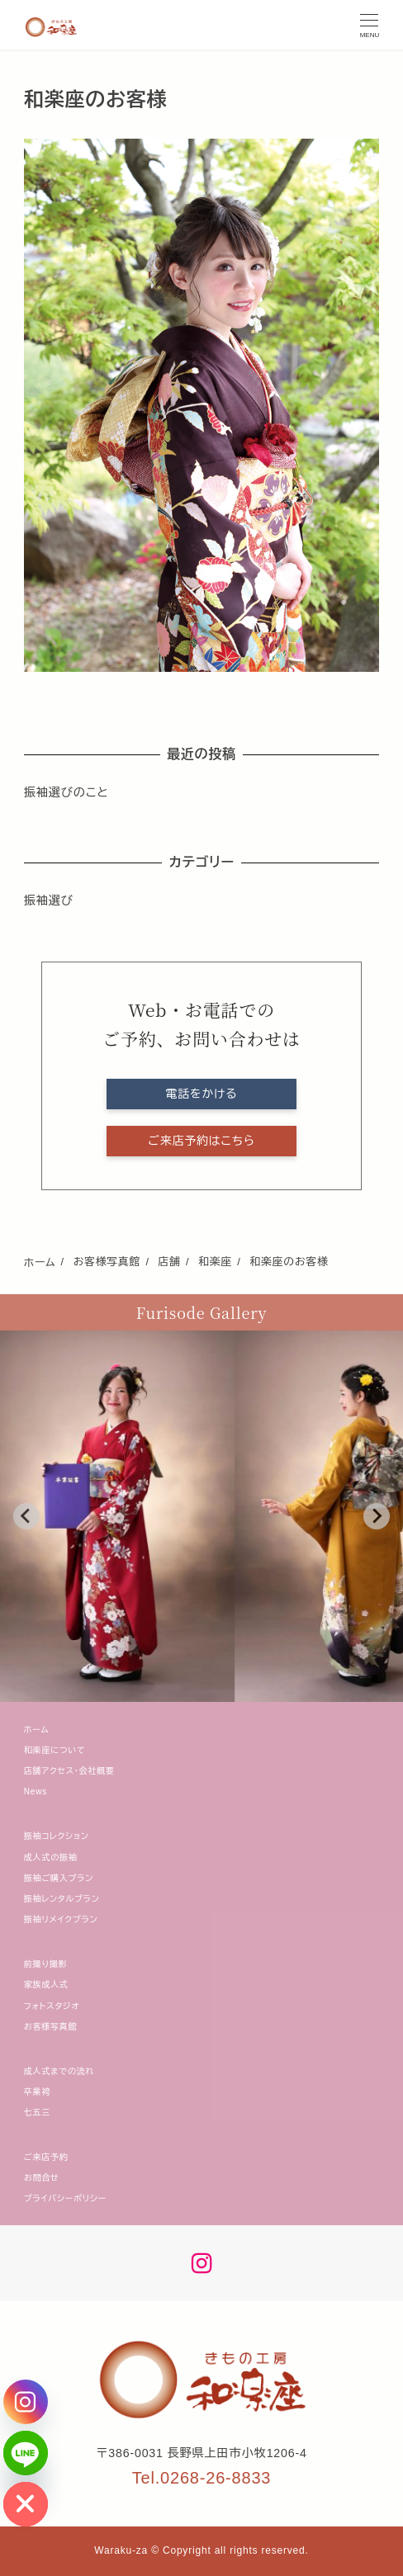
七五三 (37, 2112)
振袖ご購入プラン (58, 1878)
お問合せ (41, 2177)
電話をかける (201, 1093)
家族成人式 (46, 1984)
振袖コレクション (56, 1836)
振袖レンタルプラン (62, 1898)
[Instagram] (25, 2402)
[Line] (25, 2453)
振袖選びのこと (66, 792)
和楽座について (55, 1750)
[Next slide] (376, 1516)
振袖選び (48, 900)
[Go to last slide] (26, 1516)
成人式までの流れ (59, 2071)
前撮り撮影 (46, 1964)
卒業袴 (37, 2091)
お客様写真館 (51, 2026)
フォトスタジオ (52, 2006)
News (35, 1791)
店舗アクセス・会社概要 (69, 1770)
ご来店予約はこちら (201, 1140)
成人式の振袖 (51, 1857)
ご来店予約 (46, 2157)
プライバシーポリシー (65, 2198)
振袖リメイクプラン (61, 1919)
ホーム (37, 1729)
